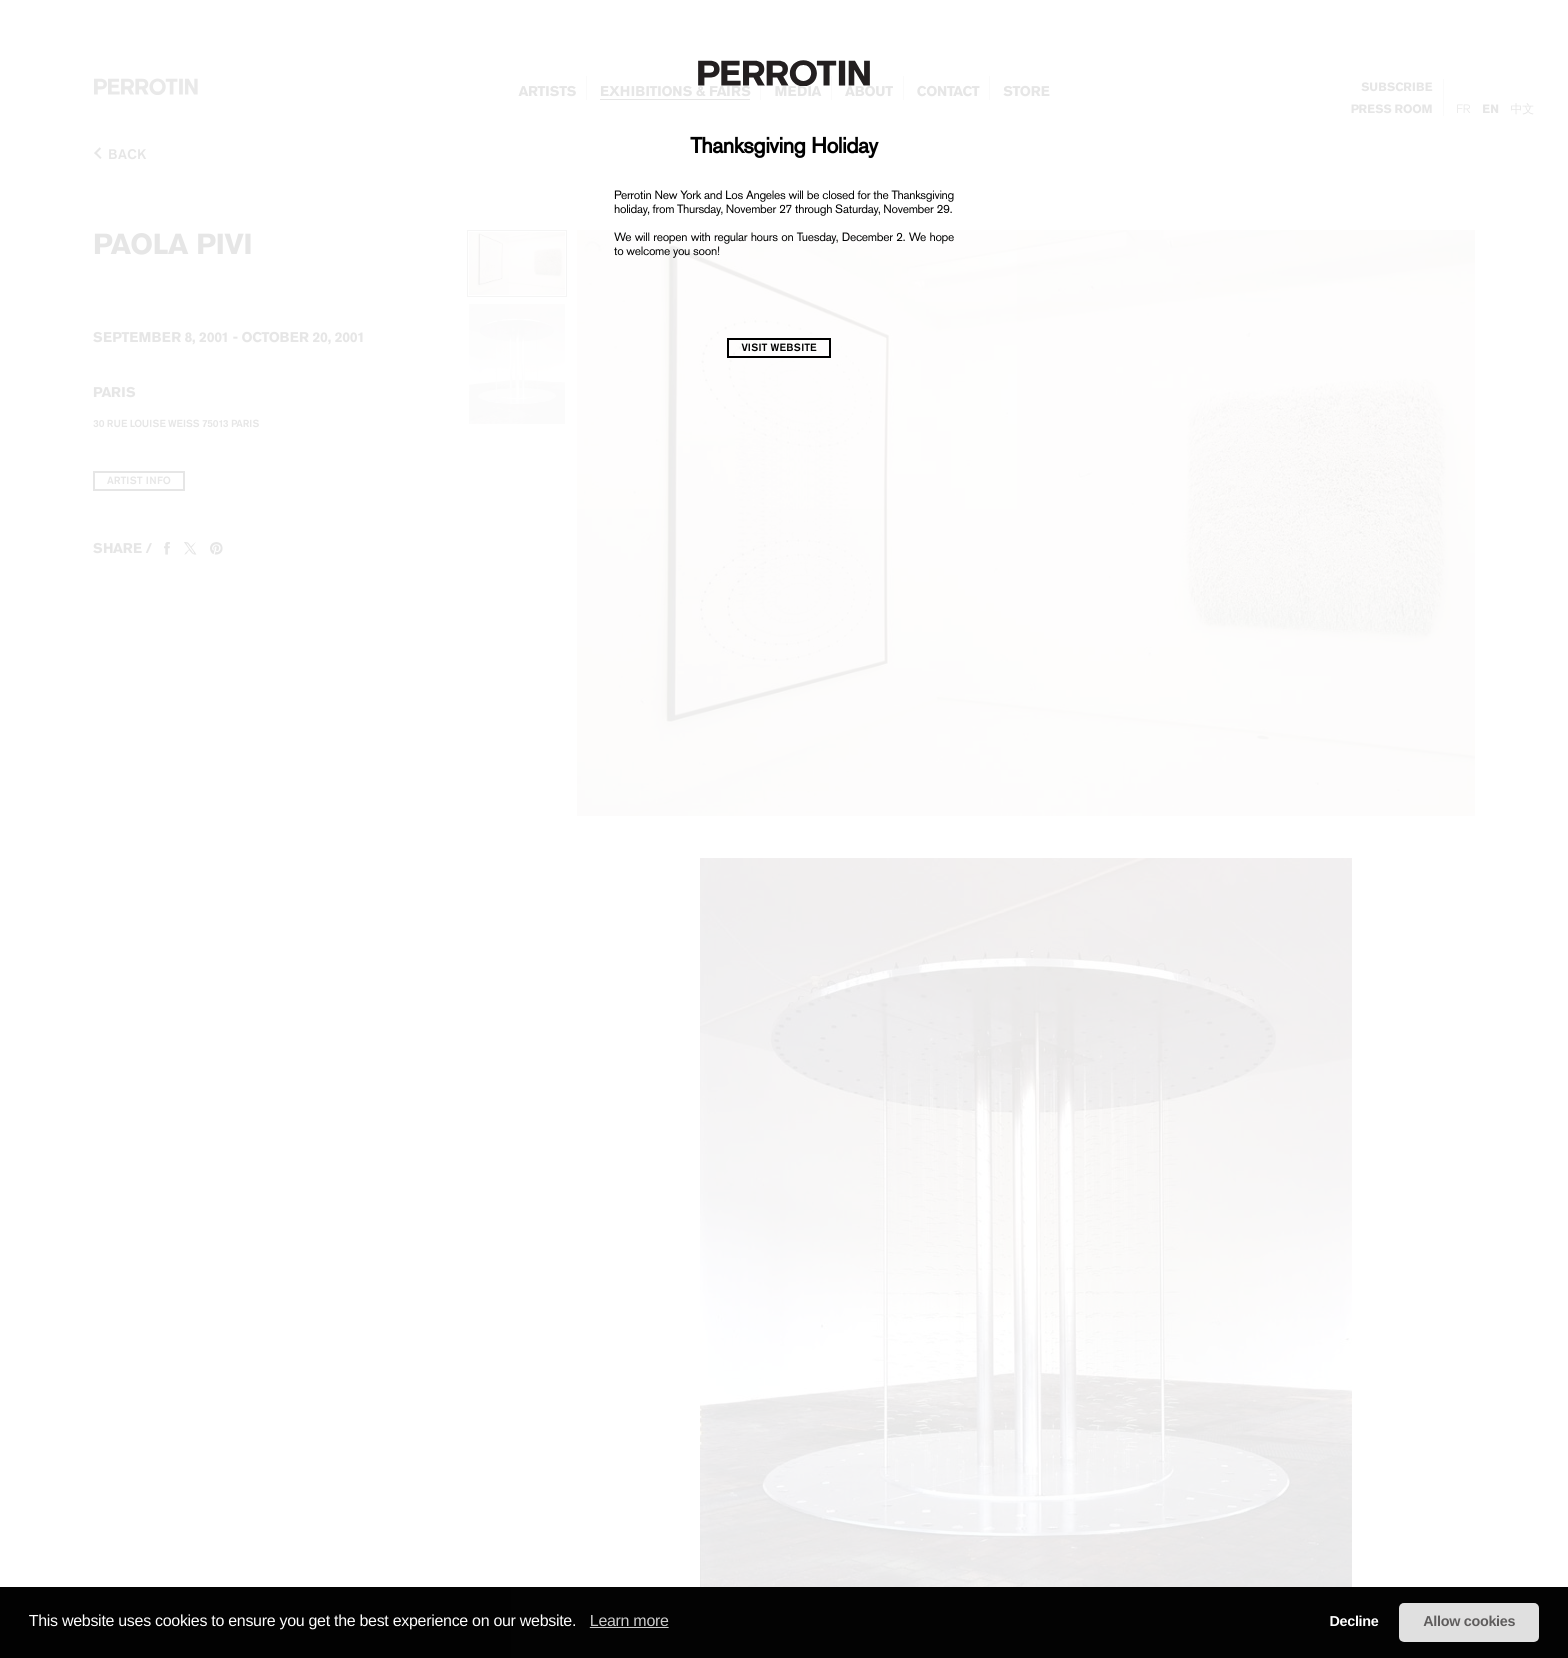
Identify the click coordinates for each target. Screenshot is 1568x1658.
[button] (583, 1623)
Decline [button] (1353, 1622)
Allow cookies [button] (1469, 1622)
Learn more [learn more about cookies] (629, 1621)
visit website (778, 347)
